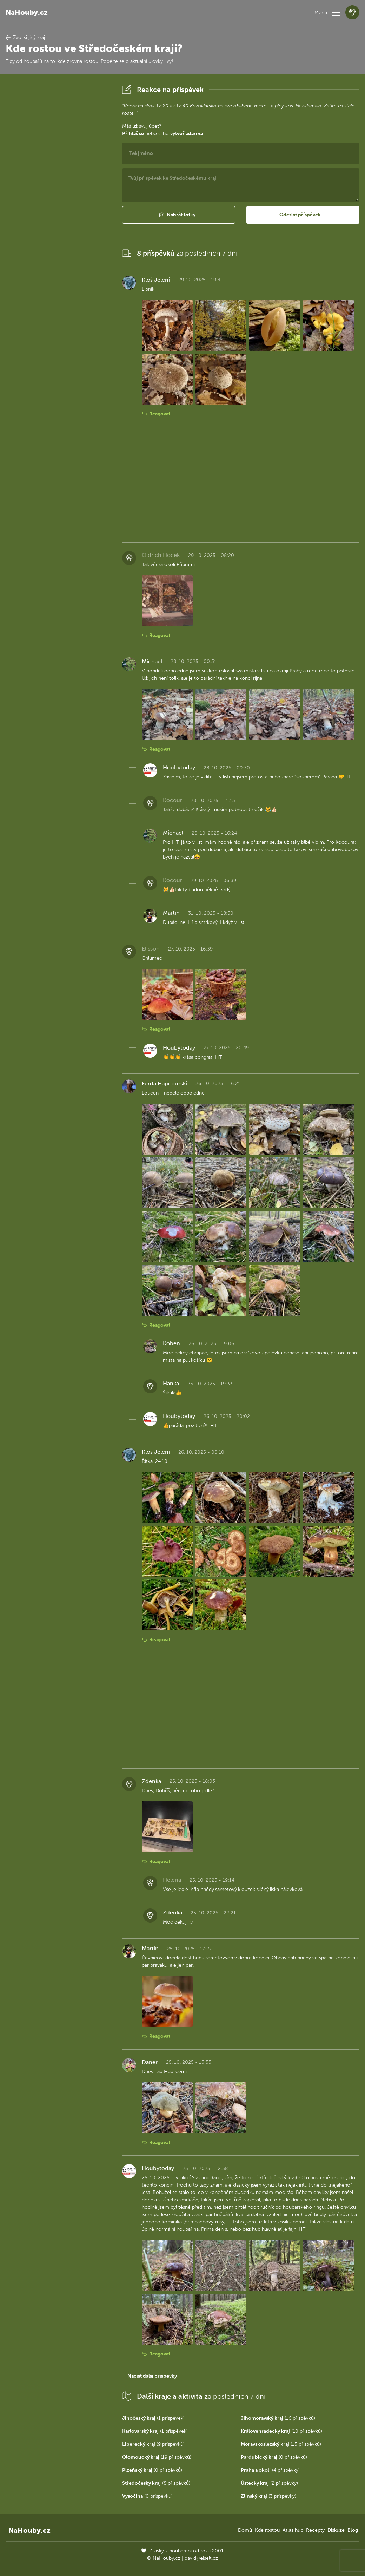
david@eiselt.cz (201, 2558)
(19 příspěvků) (156, 2457)
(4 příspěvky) (270, 2470)
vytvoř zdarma (186, 134)
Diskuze (336, 2530)
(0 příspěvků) (274, 2457)
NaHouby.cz (27, 12)
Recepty (315, 2530)
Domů (245, 2530)
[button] (336, 12)
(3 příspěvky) (268, 2496)
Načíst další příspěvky (152, 2376)
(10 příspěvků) (281, 2431)
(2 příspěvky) (269, 2483)
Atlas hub (293, 2530)
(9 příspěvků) (153, 2444)
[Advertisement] (58, 188)
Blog (352, 2530)
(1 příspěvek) (153, 2418)
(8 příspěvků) (156, 2483)
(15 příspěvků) (281, 2444)
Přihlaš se (133, 134)
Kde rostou (267, 2530)
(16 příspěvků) (278, 2418)
